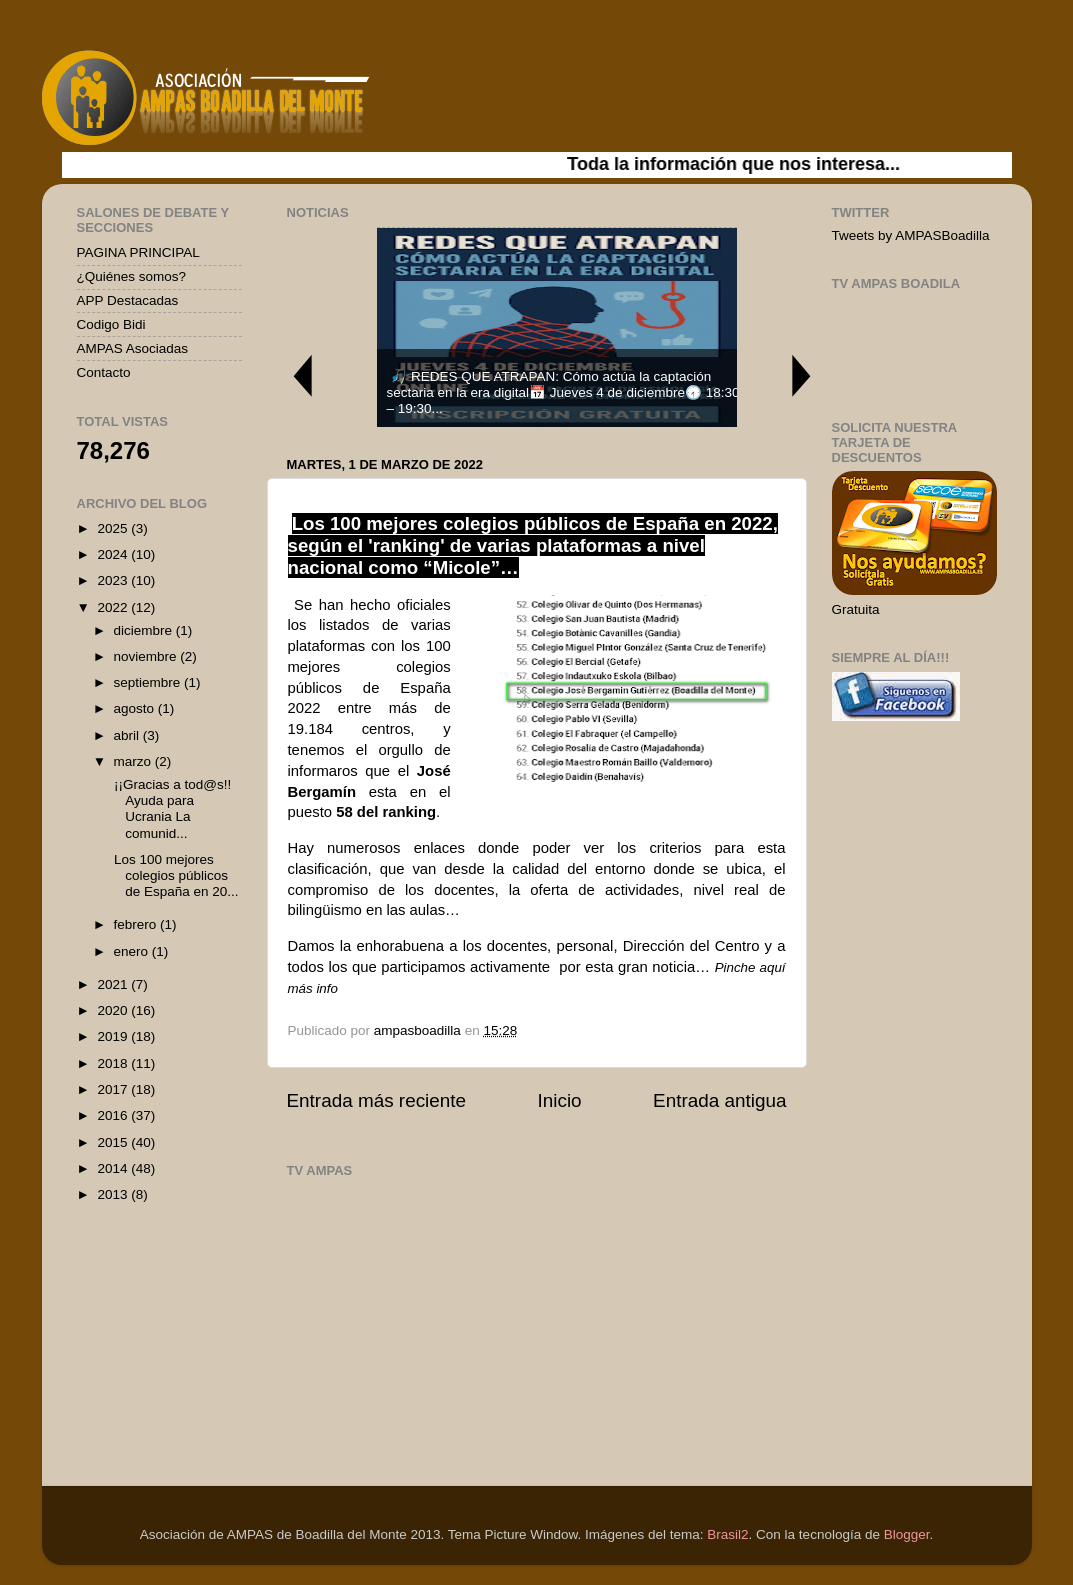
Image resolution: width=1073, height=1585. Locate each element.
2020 (114, 1010)
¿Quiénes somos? (132, 276)
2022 (114, 607)
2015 (114, 1142)
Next (802, 375)
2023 (114, 580)
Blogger (907, 1534)
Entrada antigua (719, 1100)
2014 (114, 1168)
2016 (114, 1115)
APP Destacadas (128, 300)
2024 (114, 554)
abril (128, 735)
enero (133, 951)
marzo (134, 761)
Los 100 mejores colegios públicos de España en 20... (174, 875)
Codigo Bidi (111, 324)
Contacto (104, 372)
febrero (137, 924)
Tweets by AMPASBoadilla (911, 235)
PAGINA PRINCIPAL (138, 252)
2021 (114, 984)
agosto (136, 708)
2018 (114, 1063)
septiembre (149, 682)
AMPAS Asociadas (133, 348)
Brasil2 (727, 1534)
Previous (302, 375)
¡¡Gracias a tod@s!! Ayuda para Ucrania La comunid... (170, 809)
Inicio (560, 1100)
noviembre (147, 656)
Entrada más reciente (377, 1100)
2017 (114, 1089)
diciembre (145, 630)
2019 (114, 1036)
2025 (114, 528)
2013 (114, 1194)
